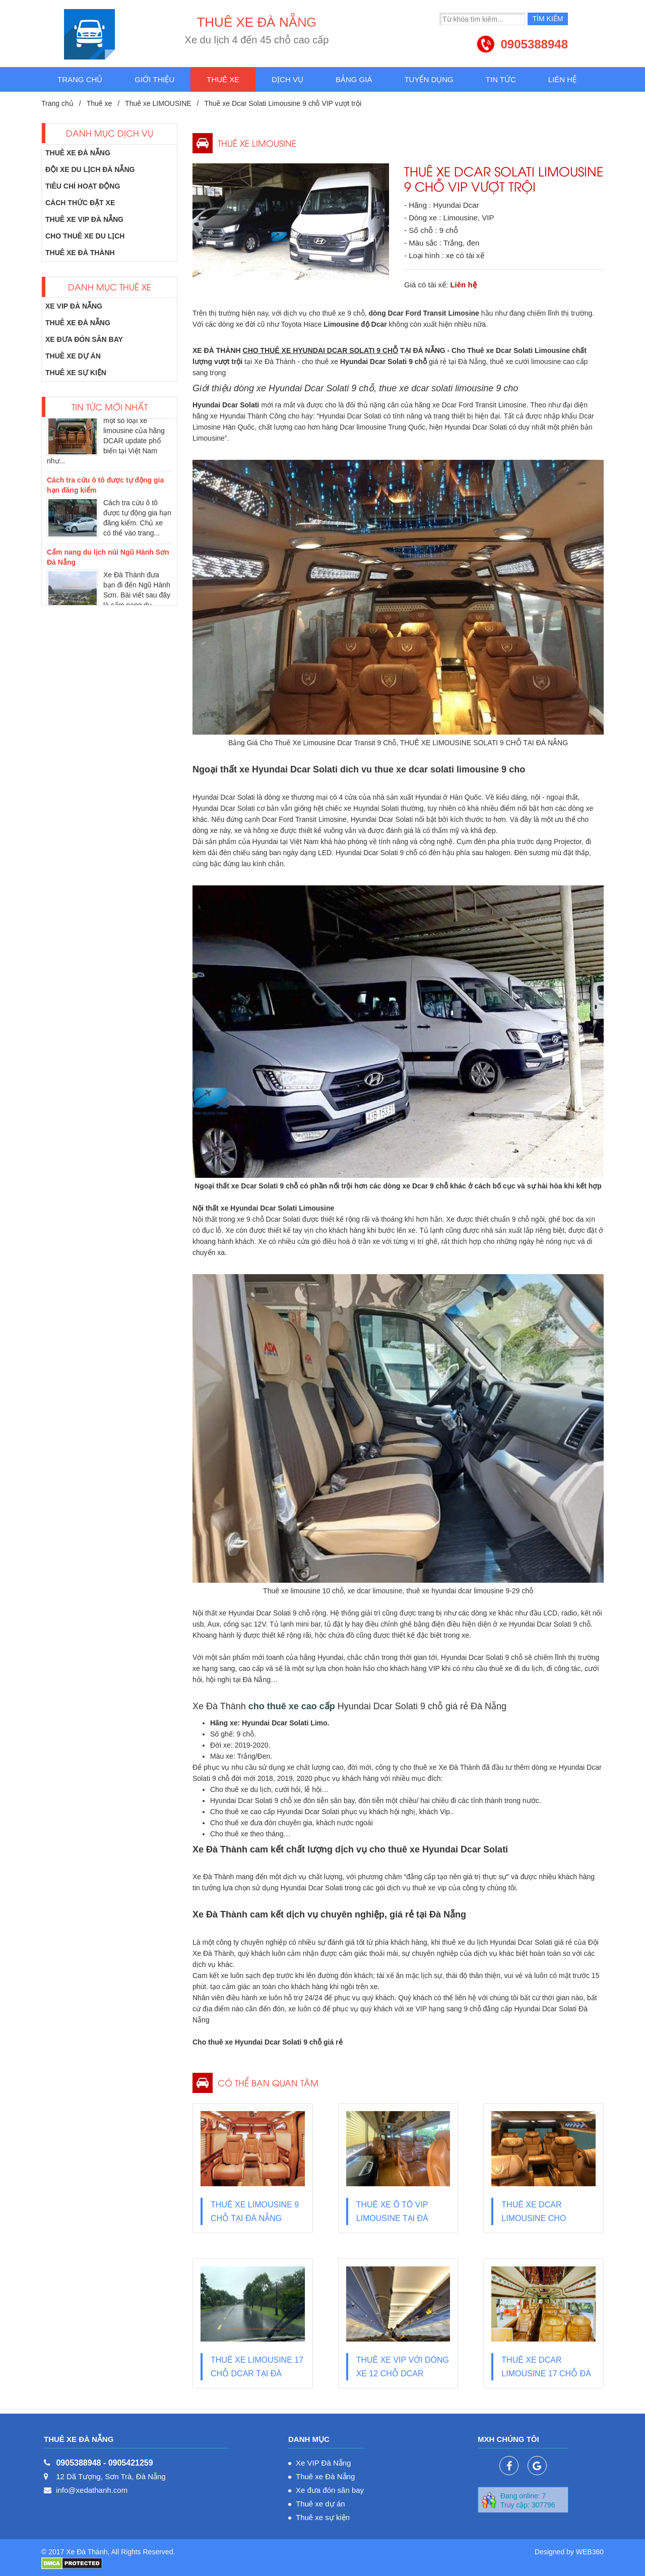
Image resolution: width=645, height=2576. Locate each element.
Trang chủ (79, 79)
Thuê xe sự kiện (75, 373)
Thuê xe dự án (73, 356)
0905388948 (534, 44)
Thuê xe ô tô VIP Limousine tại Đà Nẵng (392, 2218)
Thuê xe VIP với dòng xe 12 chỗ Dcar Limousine (402, 2373)
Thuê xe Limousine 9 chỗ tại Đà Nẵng (255, 2211)
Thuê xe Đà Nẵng (77, 153)
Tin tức (501, 79)
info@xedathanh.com (91, 2490)
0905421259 (130, 2463)
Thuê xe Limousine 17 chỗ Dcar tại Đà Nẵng (257, 2373)
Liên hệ (562, 79)
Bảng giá (354, 79)
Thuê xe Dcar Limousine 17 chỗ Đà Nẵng (546, 2373)
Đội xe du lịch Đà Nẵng (90, 169)
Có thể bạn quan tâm (268, 2082)
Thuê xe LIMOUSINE (158, 103)
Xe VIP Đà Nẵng (73, 306)
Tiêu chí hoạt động (82, 186)
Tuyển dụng (428, 79)
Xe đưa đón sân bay (84, 339)
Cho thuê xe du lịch (84, 236)
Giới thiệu (154, 79)
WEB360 (590, 2552)
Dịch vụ (287, 79)
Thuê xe (223, 79)
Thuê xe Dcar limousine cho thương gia (533, 2218)
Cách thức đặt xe (80, 203)
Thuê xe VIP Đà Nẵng (84, 219)
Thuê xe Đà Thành (80, 253)
